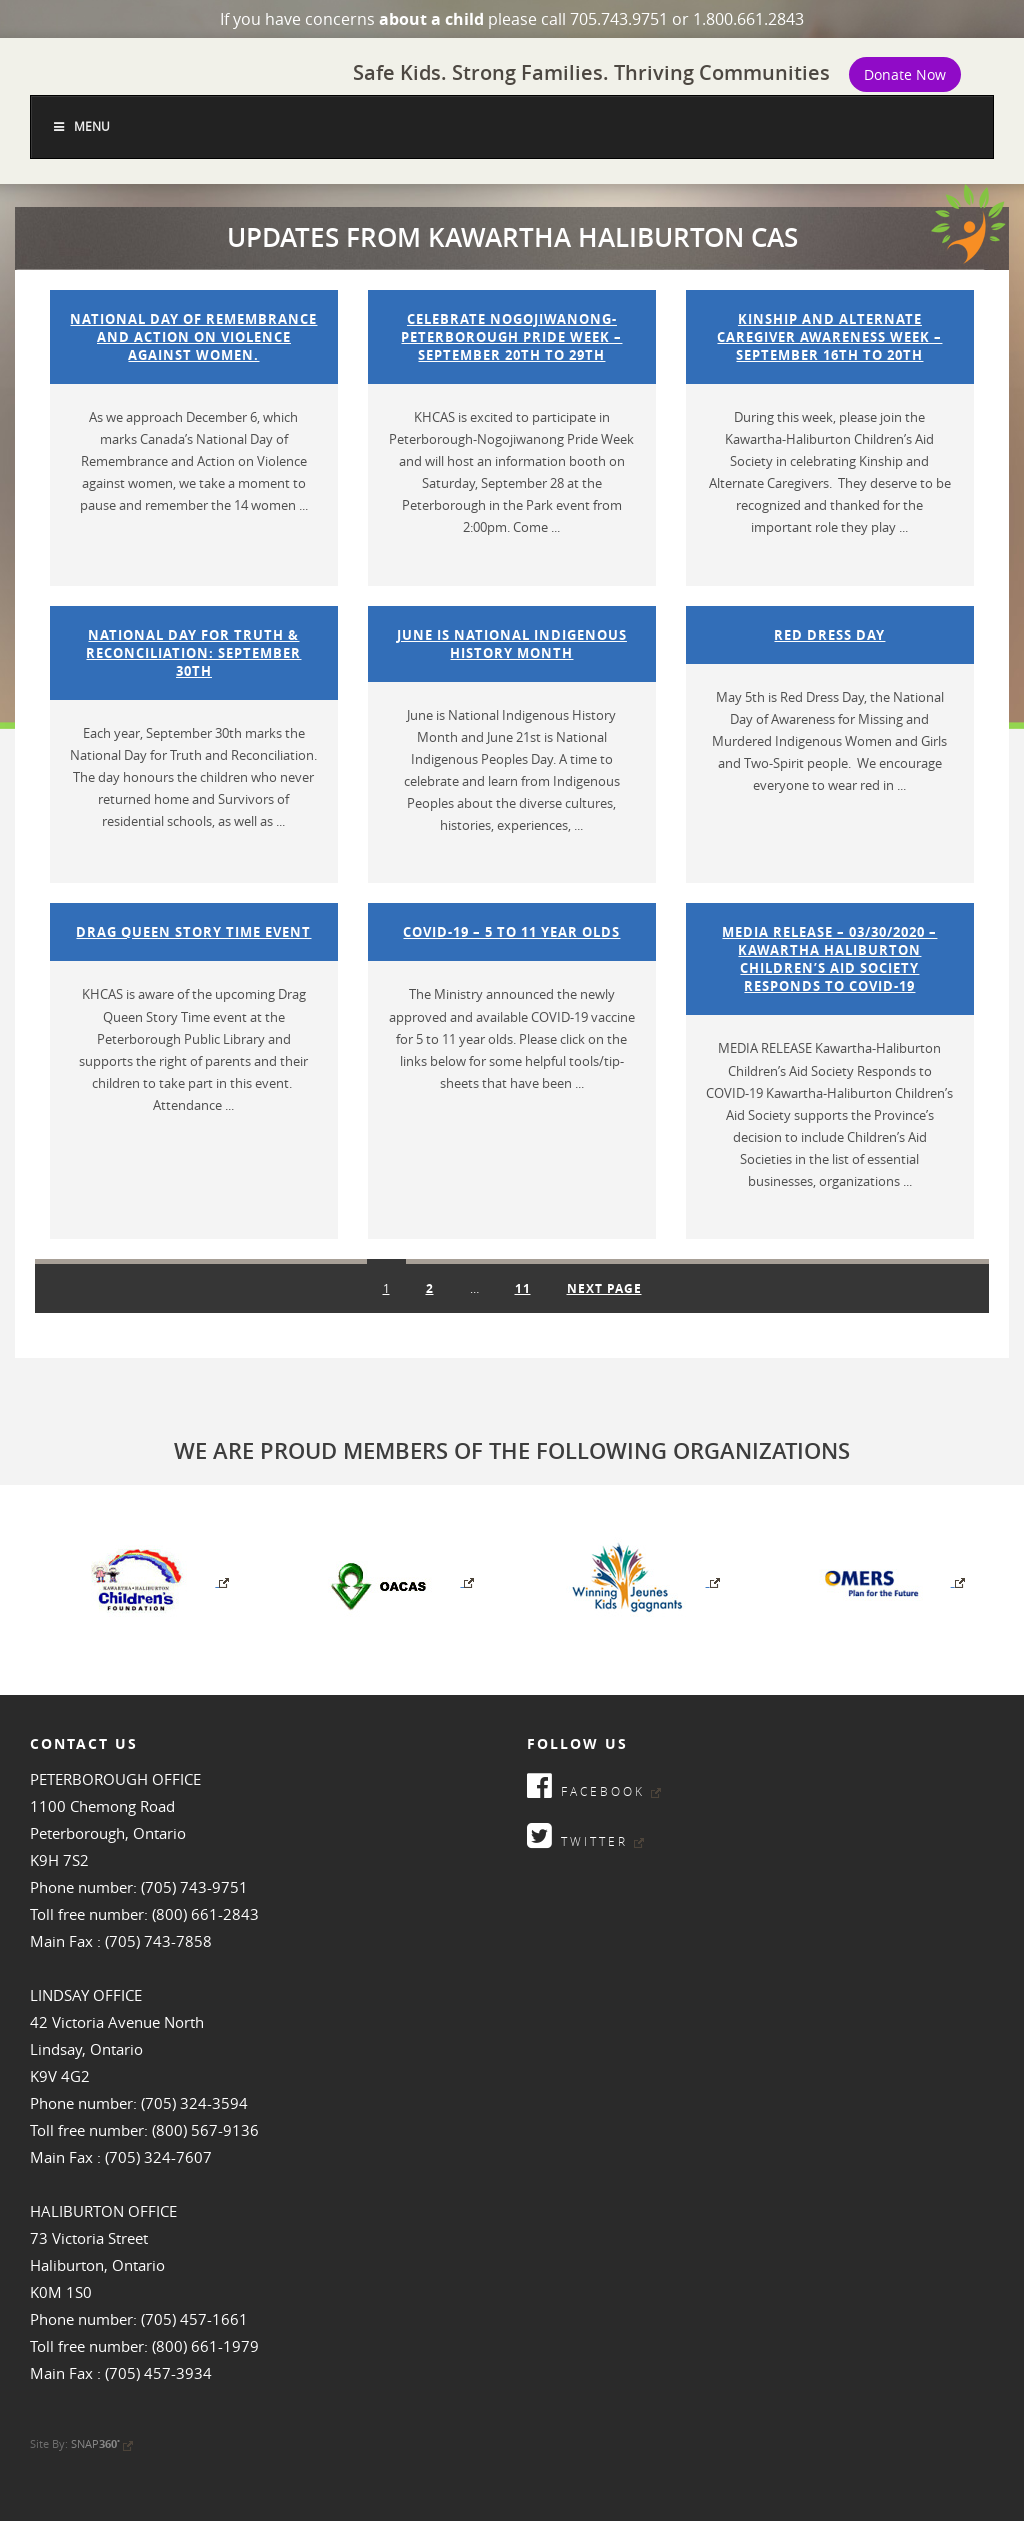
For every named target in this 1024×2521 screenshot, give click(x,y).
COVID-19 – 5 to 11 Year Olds (511, 932)
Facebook (594, 1785)
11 (530, 1283)
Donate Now (905, 74)
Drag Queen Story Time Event (193, 932)
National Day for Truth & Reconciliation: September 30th (193, 653)
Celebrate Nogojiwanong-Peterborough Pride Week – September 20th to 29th (511, 337)
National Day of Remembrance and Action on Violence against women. (193, 337)
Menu (80, 126)
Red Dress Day (829, 635)
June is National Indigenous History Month (512, 644)
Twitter (585, 1835)
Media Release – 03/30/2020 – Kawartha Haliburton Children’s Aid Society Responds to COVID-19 (829, 959)
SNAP (102, 2443)
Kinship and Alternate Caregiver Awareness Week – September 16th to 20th (829, 337)
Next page (604, 1288)
